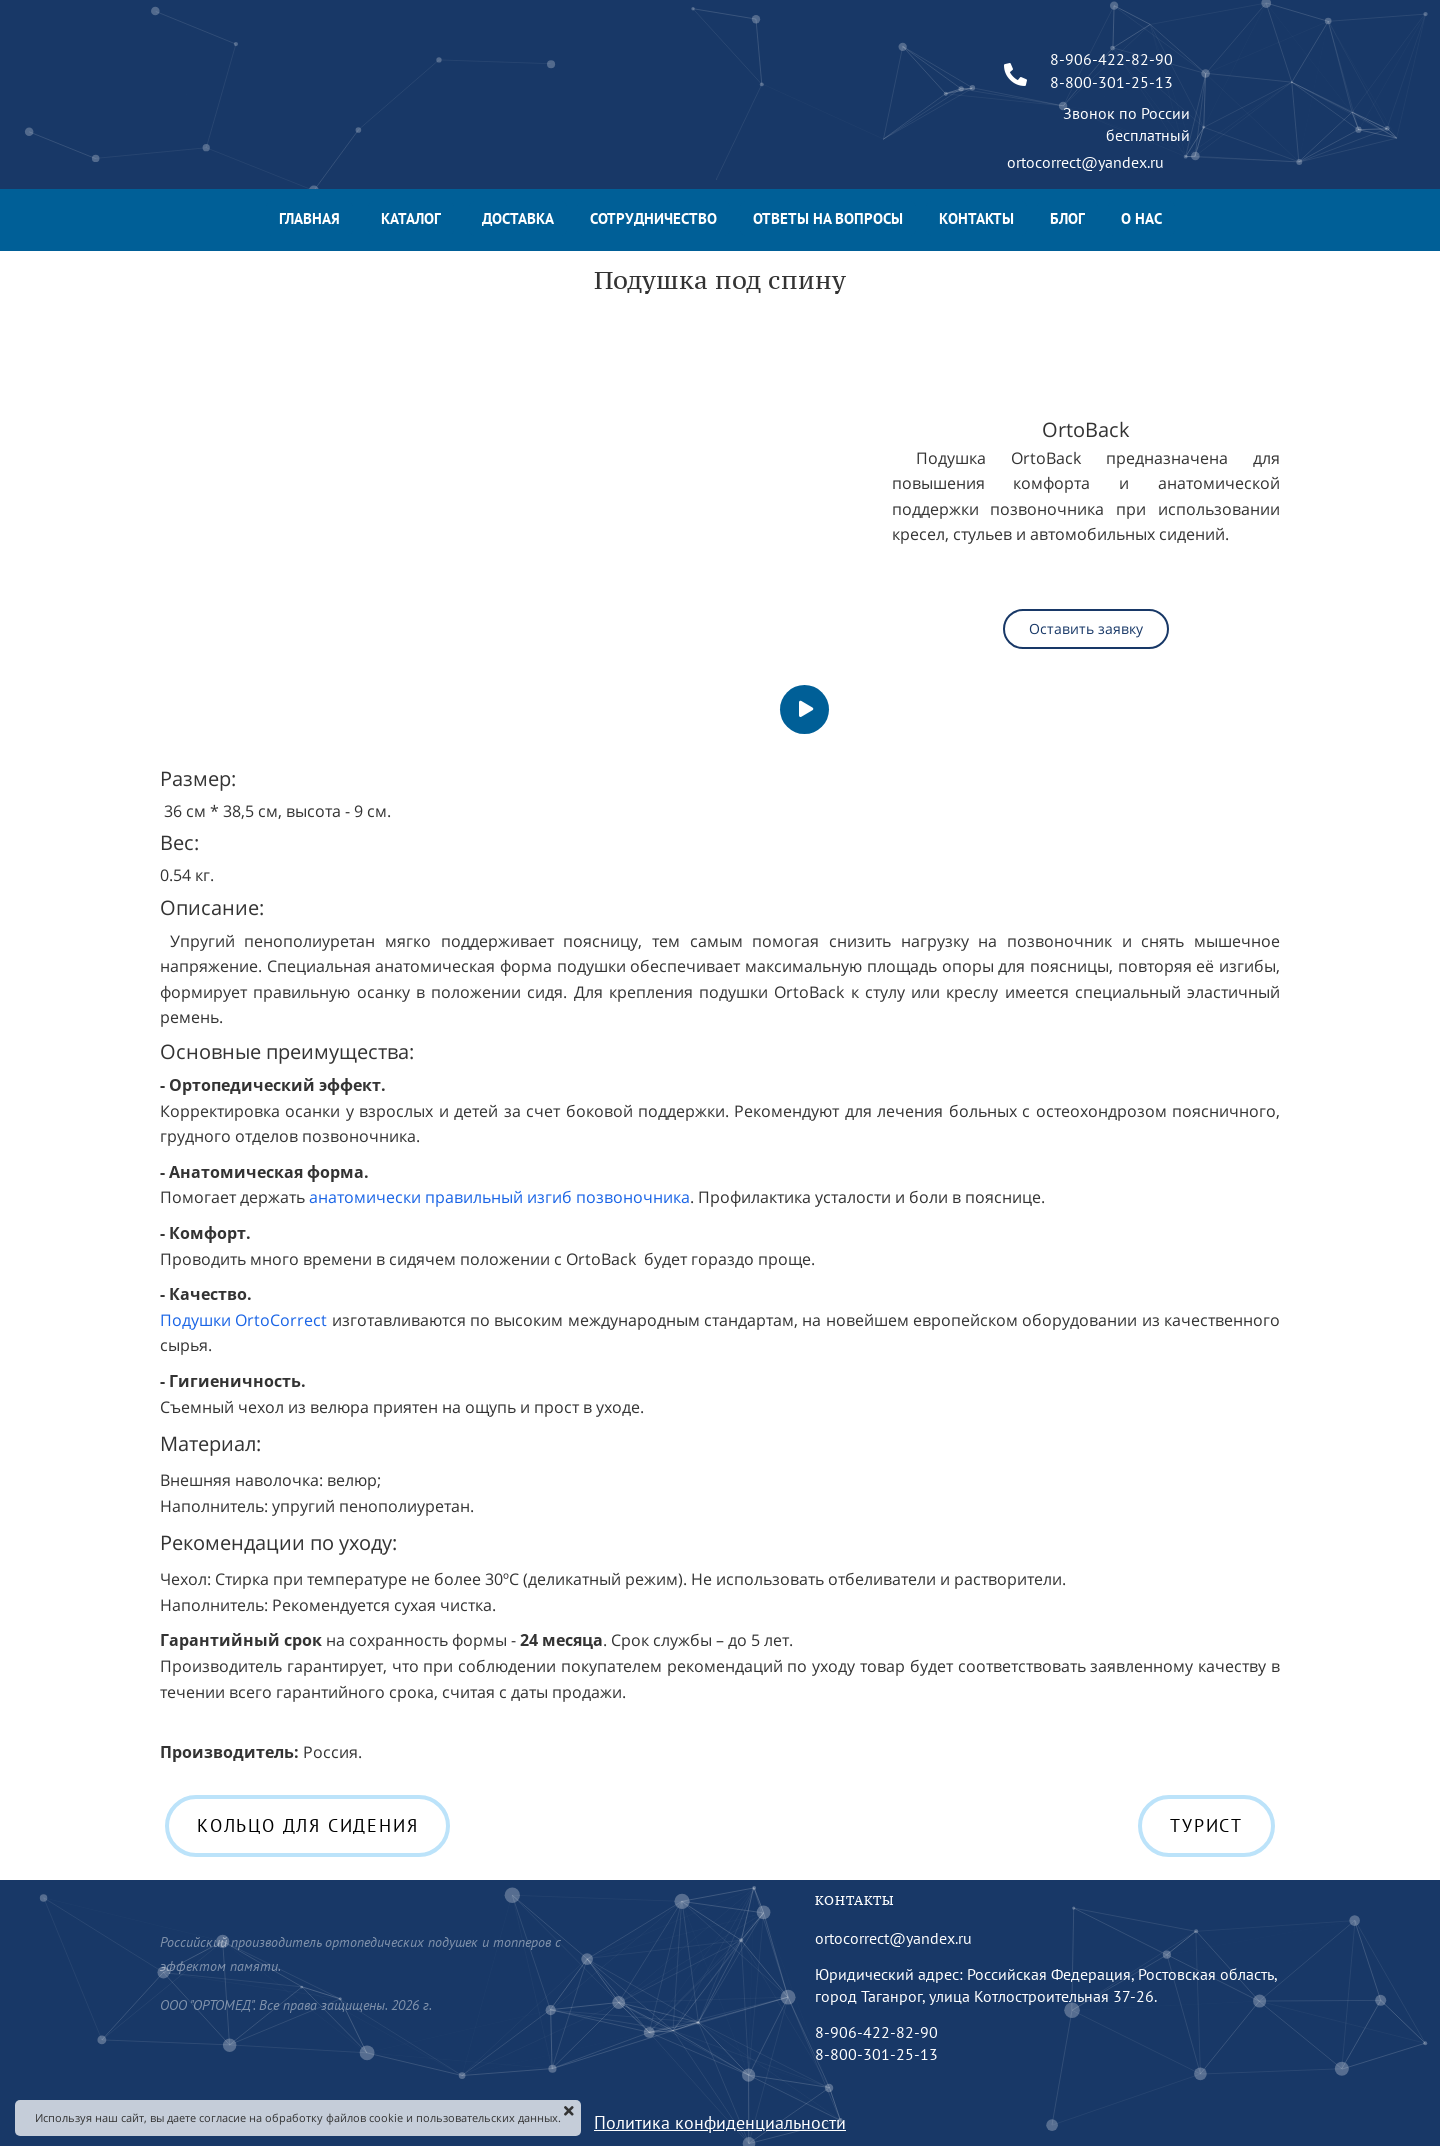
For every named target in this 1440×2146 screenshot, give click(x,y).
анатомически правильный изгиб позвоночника (497, 1197)
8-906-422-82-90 (876, 2032)
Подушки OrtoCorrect (243, 1320)
